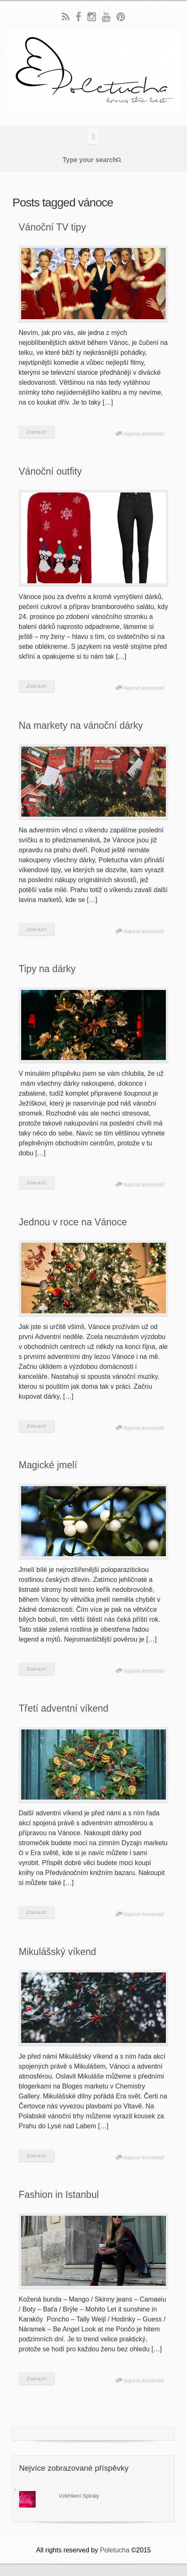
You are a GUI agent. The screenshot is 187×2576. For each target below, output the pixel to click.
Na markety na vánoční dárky (81, 725)
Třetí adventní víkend (63, 1708)
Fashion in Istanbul (59, 2194)
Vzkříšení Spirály (78, 2496)
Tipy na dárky (47, 968)
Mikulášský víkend (57, 1951)
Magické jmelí (48, 1465)
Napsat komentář (143, 434)
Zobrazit (36, 431)
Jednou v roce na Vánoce (73, 1222)
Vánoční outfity (50, 471)
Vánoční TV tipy (52, 227)
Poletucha (114, 2550)
